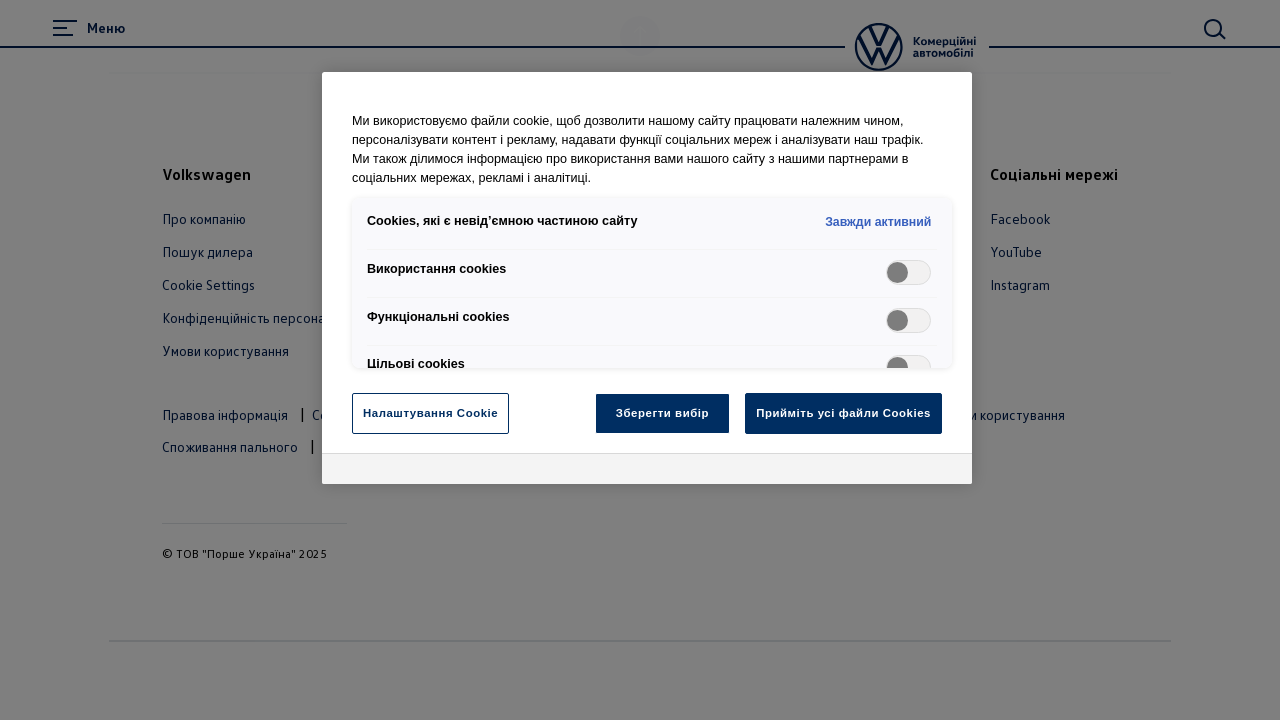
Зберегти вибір (662, 413)
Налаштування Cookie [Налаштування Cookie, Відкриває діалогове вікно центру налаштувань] (430, 413)
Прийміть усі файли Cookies (843, 413)
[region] (647, 278)
